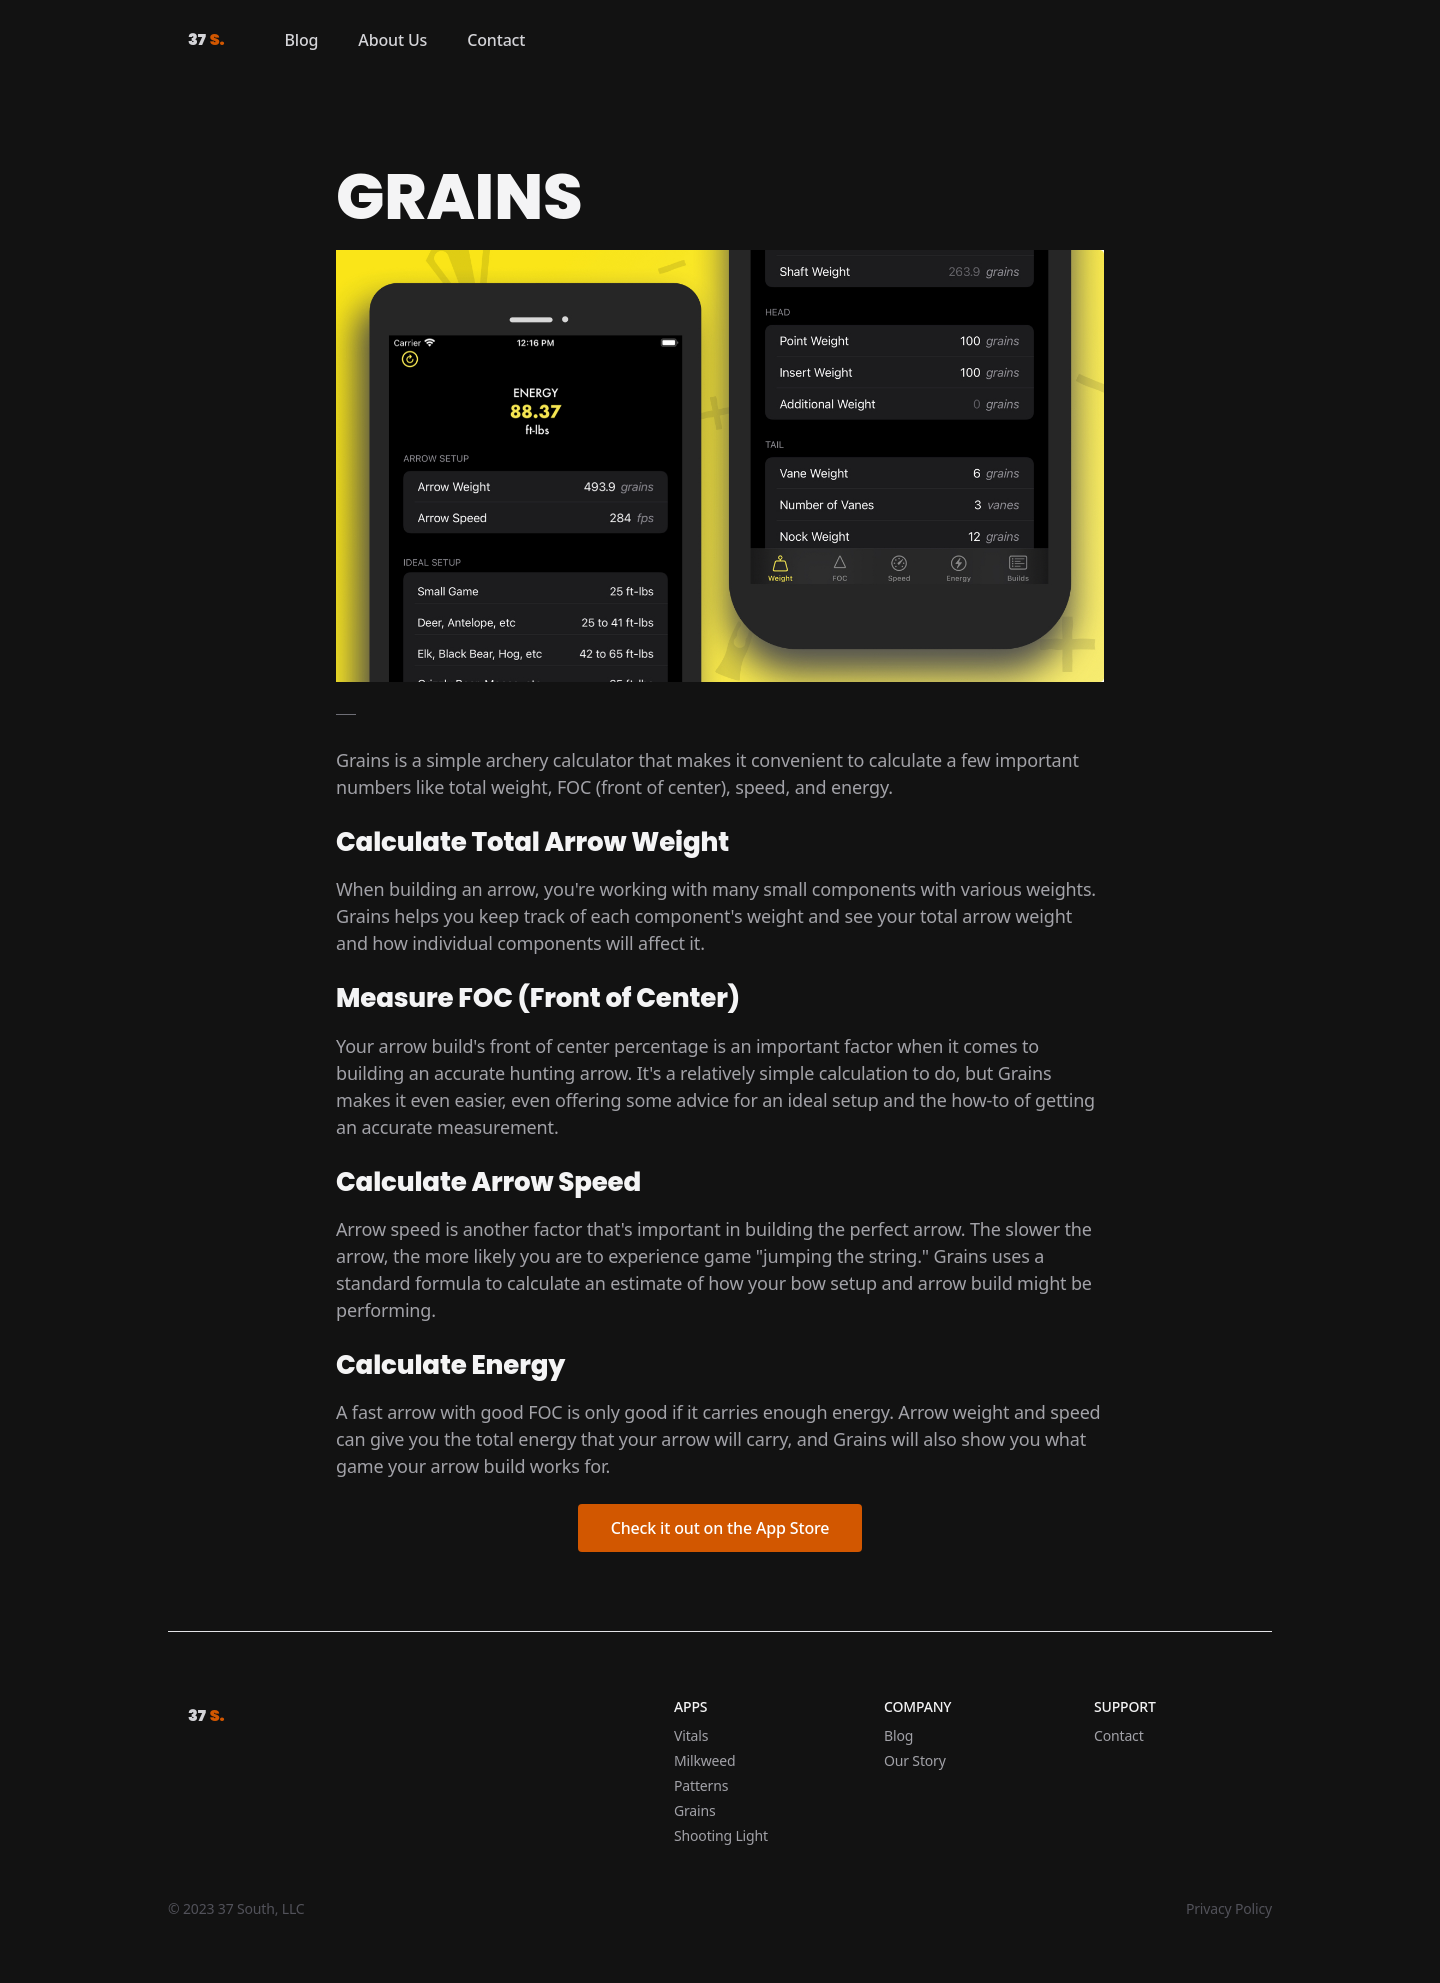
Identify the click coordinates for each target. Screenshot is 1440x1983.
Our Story (915, 1760)
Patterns (701, 1785)
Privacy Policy (1229, 1908)
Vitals (691, 1735)
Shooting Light (721, 1835)
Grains (695, 1810)
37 (206, 40)
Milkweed (705, 1760)
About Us (392, 40)
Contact (496, 40)
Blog (302, 40)
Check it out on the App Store (720, 1528)
